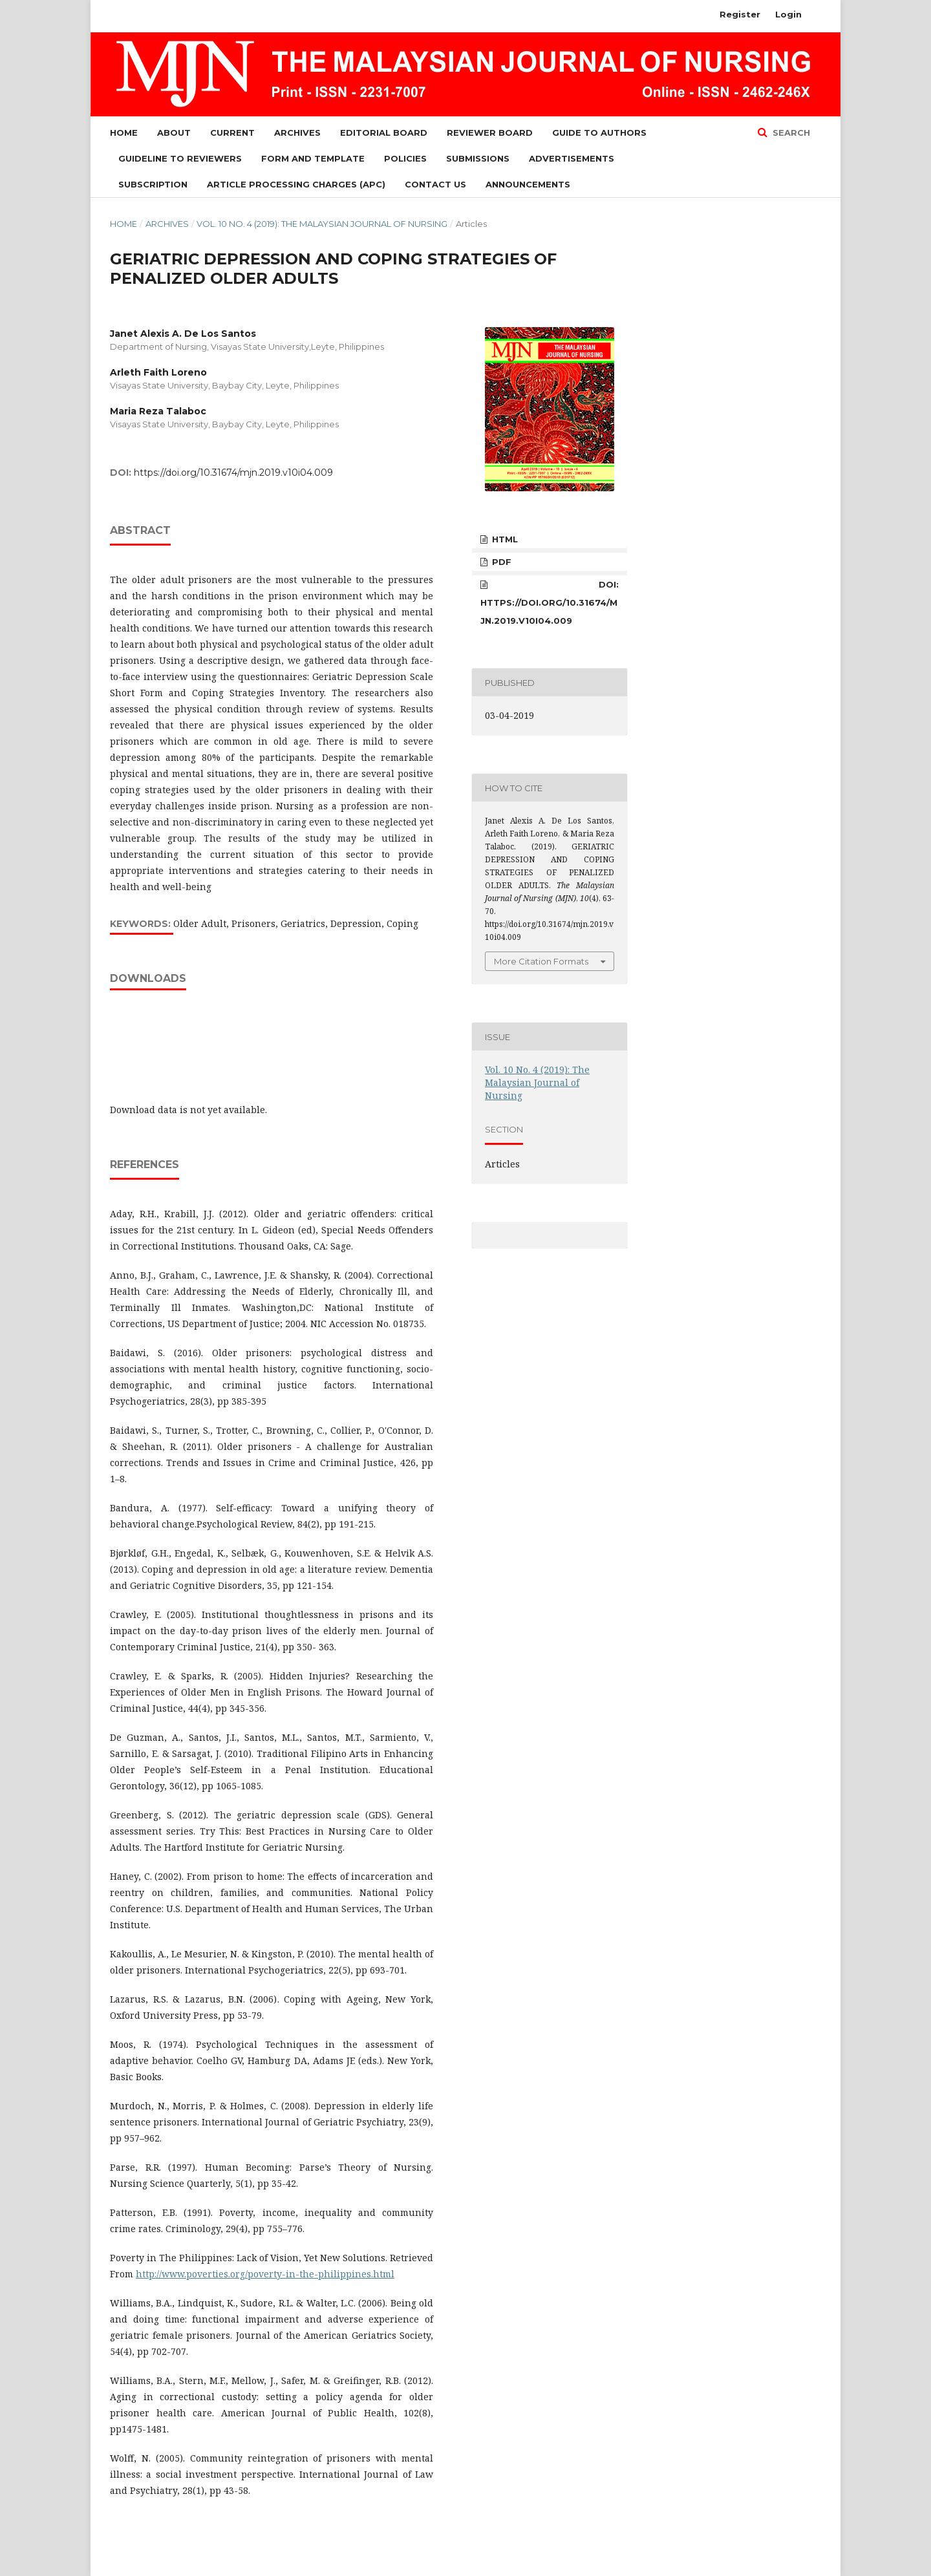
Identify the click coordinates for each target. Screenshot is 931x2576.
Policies (405, 158)
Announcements (528, 184)
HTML (503, 539)
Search (790, 132)
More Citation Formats (541, 961)
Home (124, 132)
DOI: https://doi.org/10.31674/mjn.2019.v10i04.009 (549, 602)
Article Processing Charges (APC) (296, 184)
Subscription (152, 184)
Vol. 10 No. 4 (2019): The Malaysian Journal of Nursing (322, 223)
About (174, 132)
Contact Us (435, 184)
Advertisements (571, 158)
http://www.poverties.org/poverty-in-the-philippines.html (265, 2274)
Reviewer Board (490, 132)
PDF (500, 562)
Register (740, 14)
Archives (297, 132)
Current (232, 132)
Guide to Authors (599, 132)
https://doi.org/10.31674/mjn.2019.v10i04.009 (233, 472)
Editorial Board (383, 132)
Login (788, 14)
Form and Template (313, 158)
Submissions (477, 158)
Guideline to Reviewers (180, 158)
